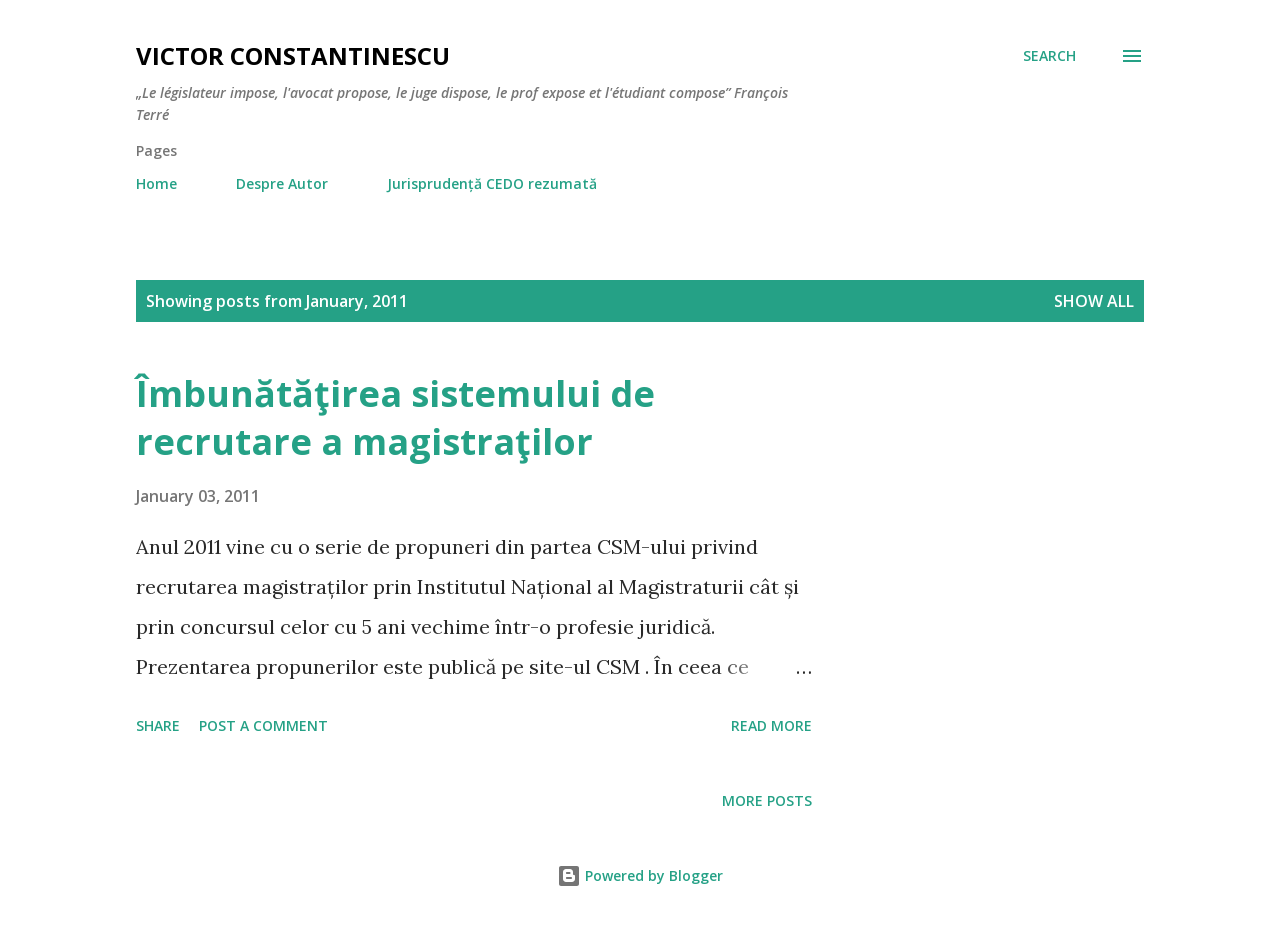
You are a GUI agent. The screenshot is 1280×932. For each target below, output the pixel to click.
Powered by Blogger (640, 875)
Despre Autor (282, 183)
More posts (767, 800)
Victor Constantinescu (293, 55)
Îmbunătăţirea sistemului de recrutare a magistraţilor (395, 417)
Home (156, 183)
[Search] (1049, 56)
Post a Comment (263, 725)
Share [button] (158, 725)
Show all (1094, 301)
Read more (771, 725)
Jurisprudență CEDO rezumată (492, 183)
